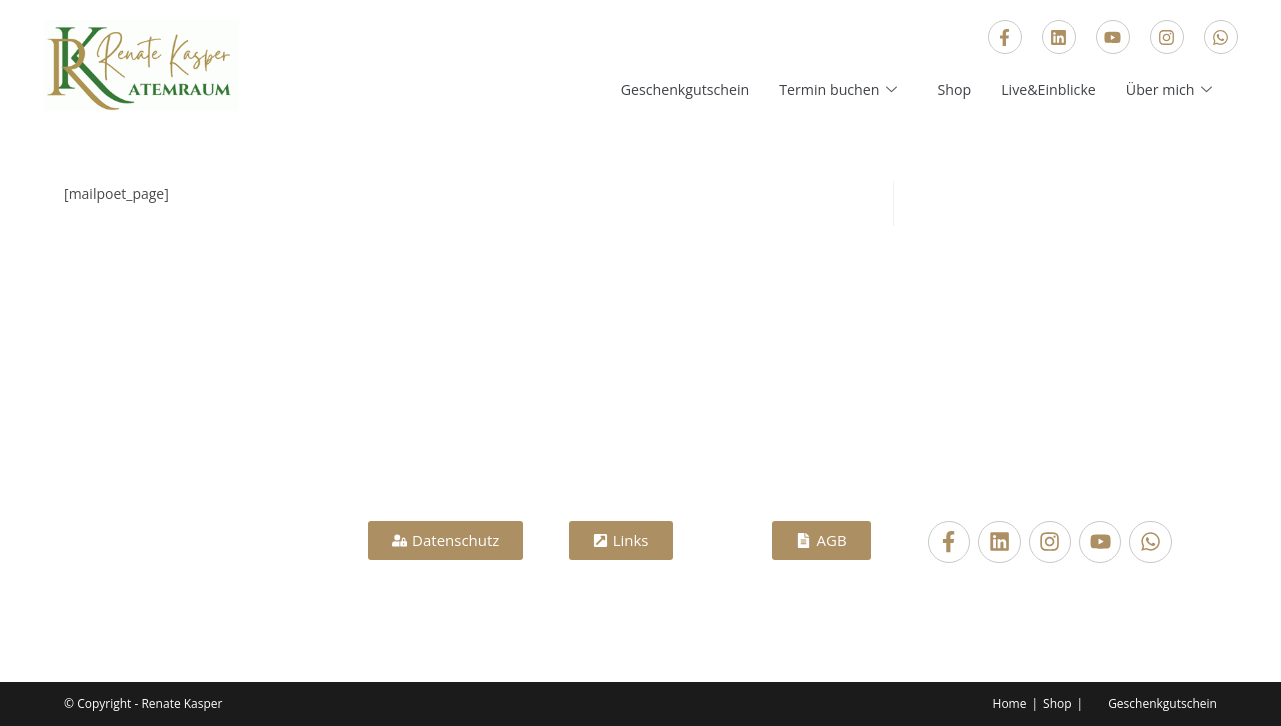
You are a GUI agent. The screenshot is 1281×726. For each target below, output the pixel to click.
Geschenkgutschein (664, 89)
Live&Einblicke (1042, 89)
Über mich (1169, 89)
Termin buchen (826, 89)
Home (1010, 703)
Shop (944, 89)
